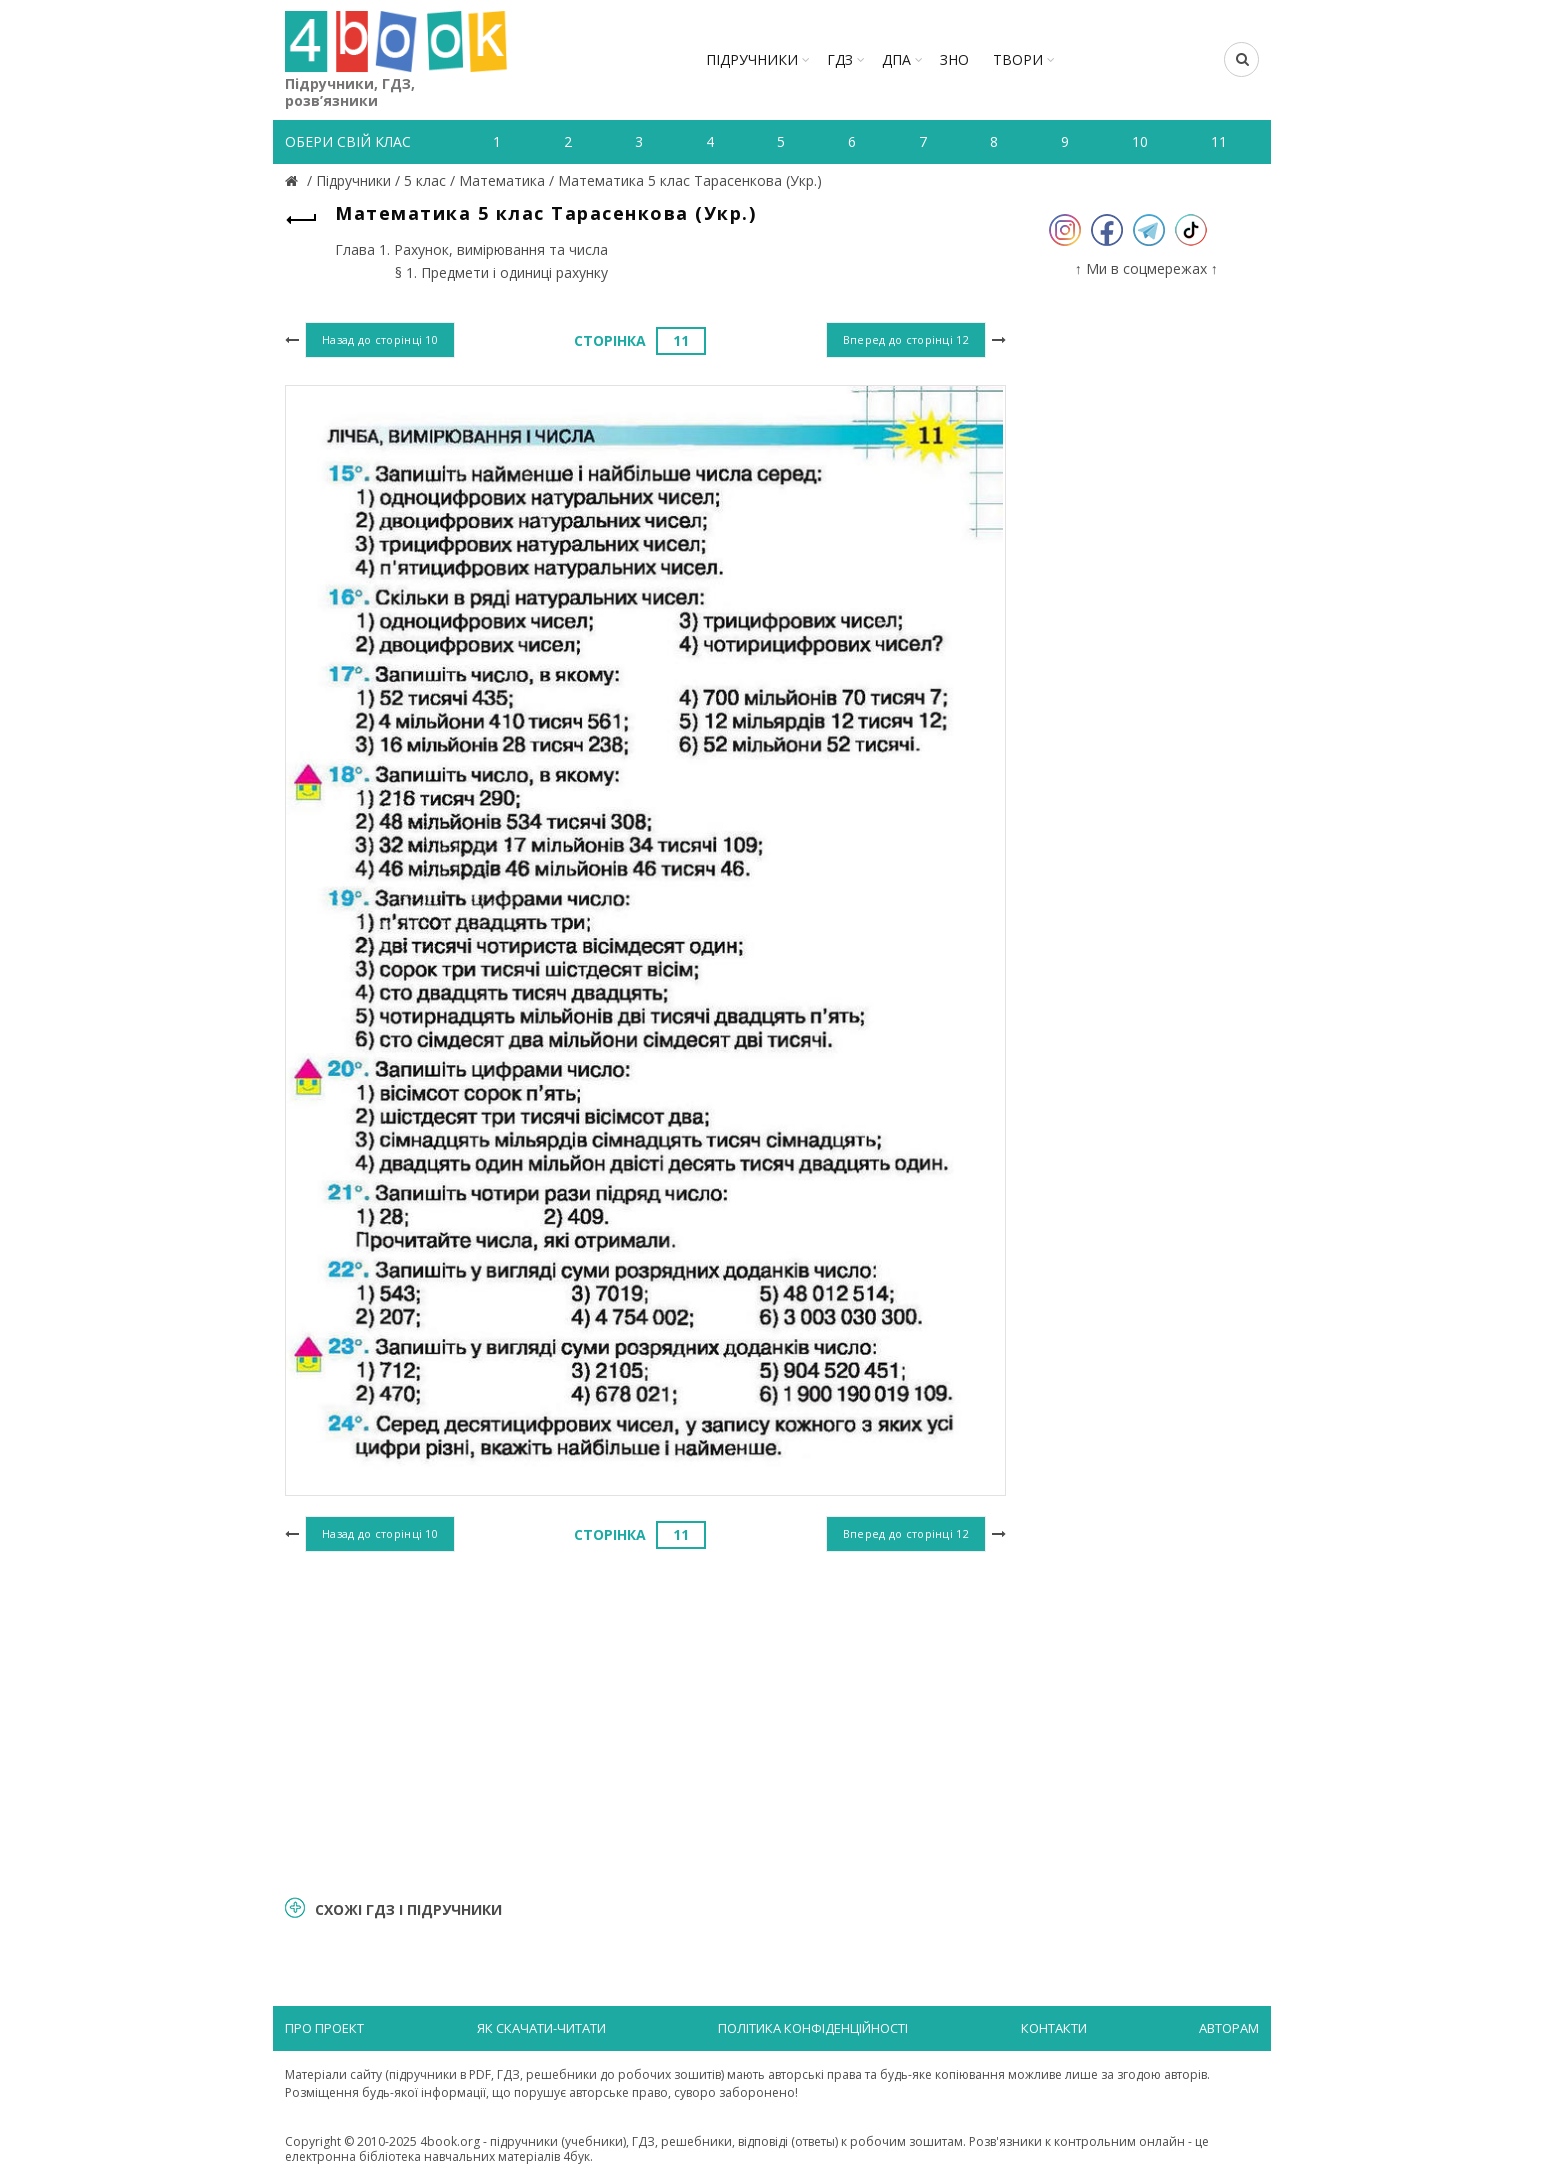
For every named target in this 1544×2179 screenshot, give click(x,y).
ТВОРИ (1018, 59)
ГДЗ (840, 59)
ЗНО (954, 59)
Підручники (752, 59)
